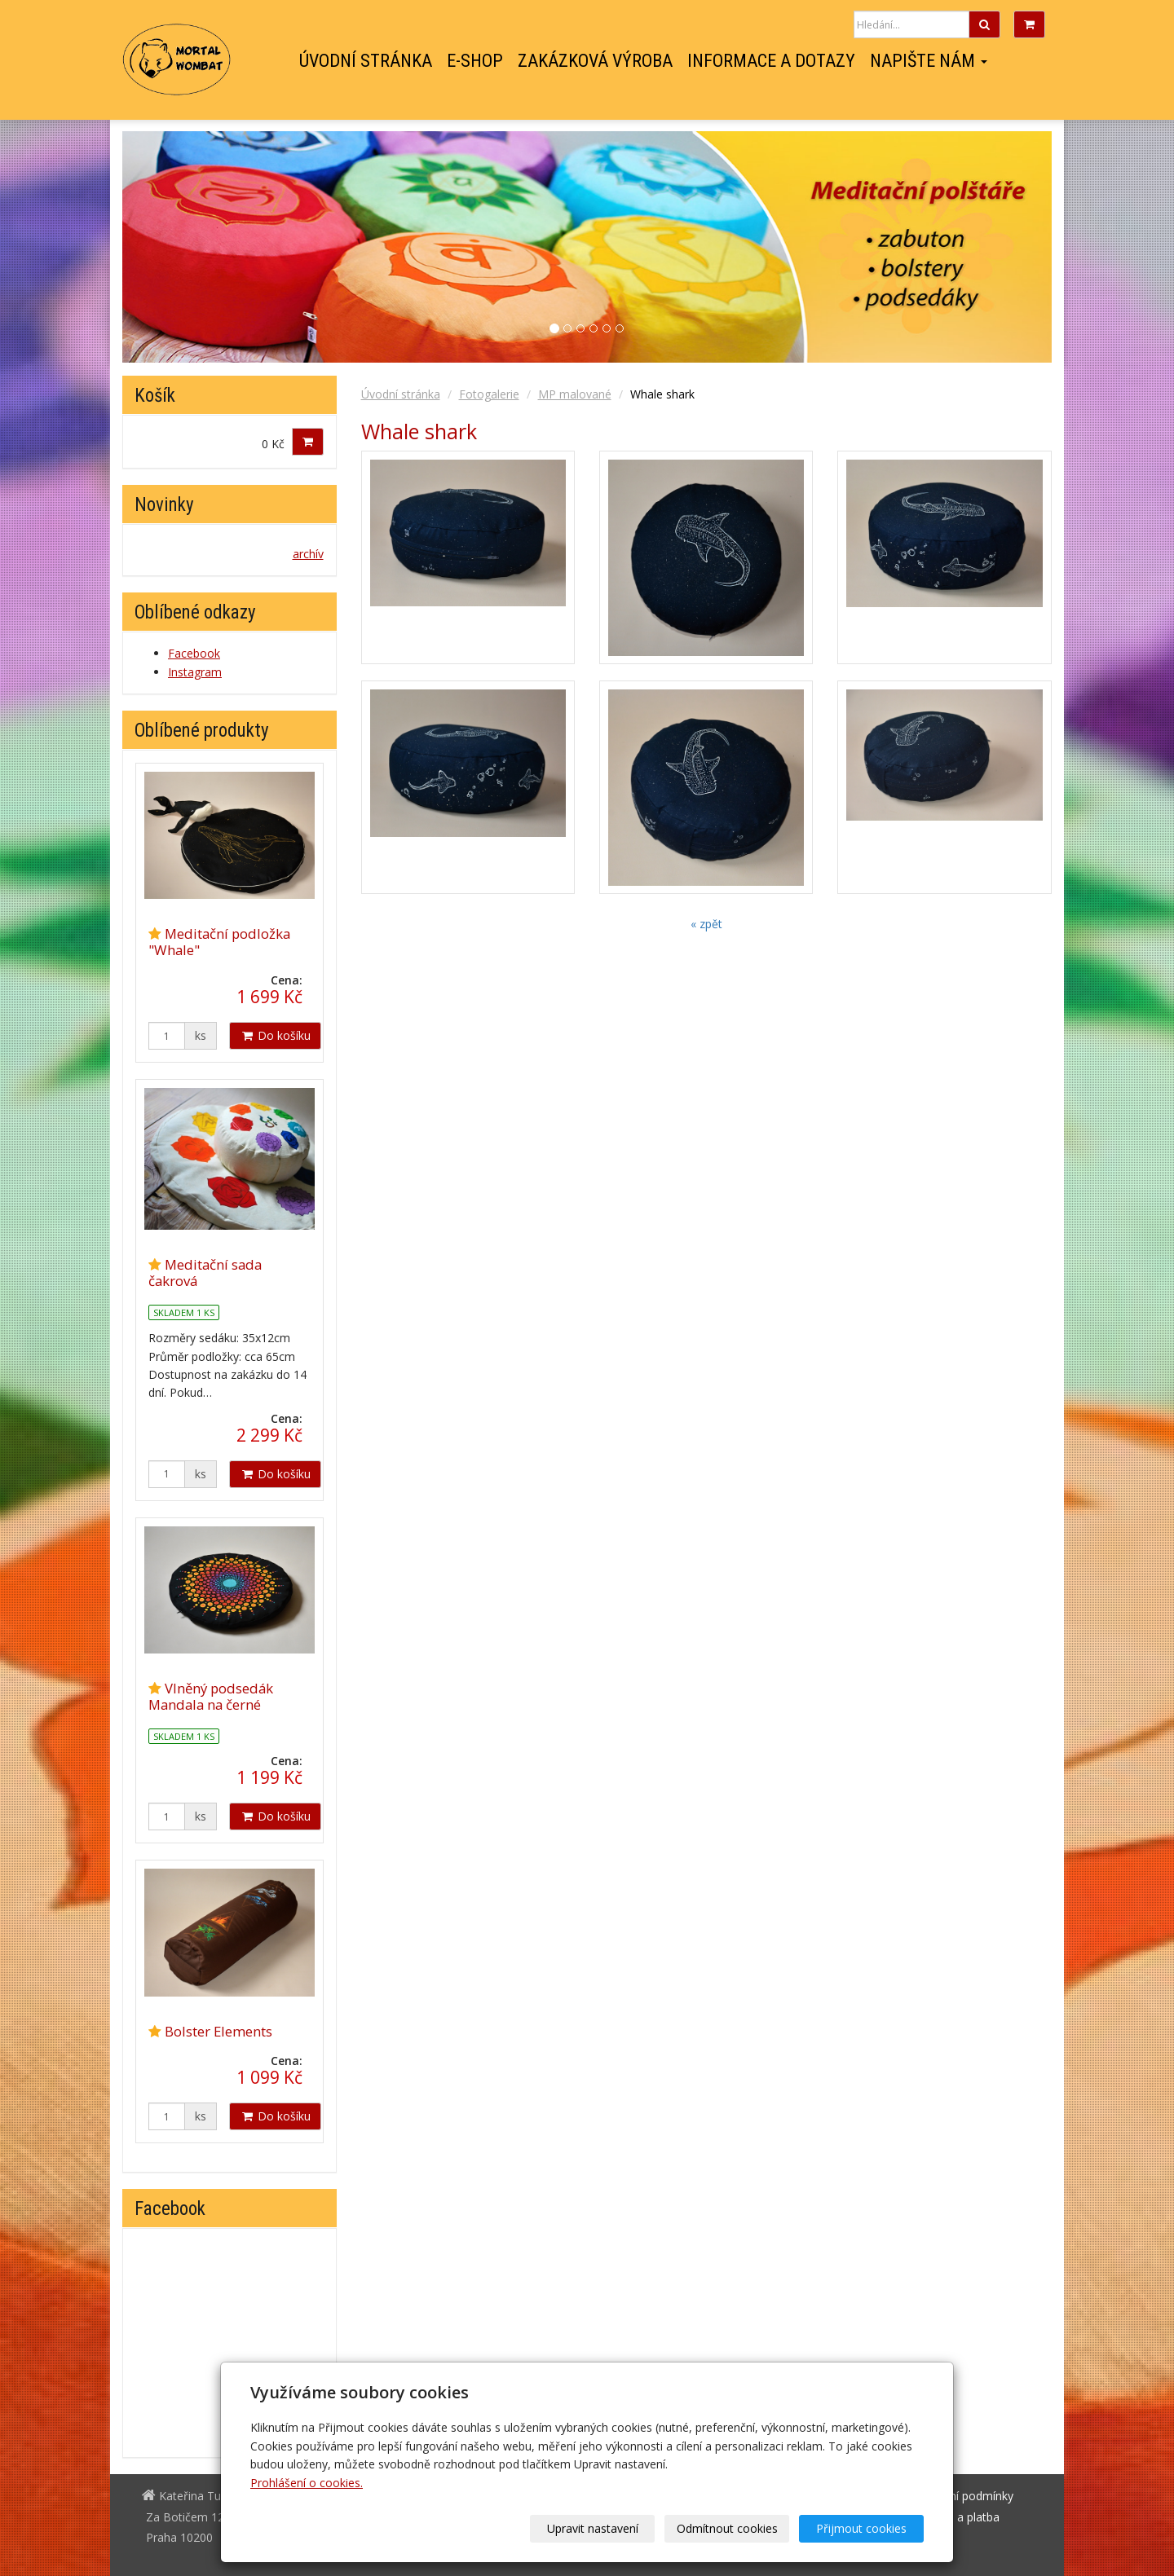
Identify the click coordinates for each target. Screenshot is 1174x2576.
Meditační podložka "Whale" (219, 941)
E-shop (475, 61)
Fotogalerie (489, 394)
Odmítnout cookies (727, 2528)
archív (308, 553)
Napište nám (928, 61)
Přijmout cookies (861, 2528)
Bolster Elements (218, 2031)
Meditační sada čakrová (205, 1272)
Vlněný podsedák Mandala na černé (210, 1696)
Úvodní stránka (365, 61)
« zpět (706, 923)
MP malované (574, 394)
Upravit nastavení (592, 2528)
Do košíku (275, 1035)
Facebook (1031, 61)
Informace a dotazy (771, 61)
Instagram (1004, 61)
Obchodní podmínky (960, 2495)
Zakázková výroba (595, 61)
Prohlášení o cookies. (306, 2482)
